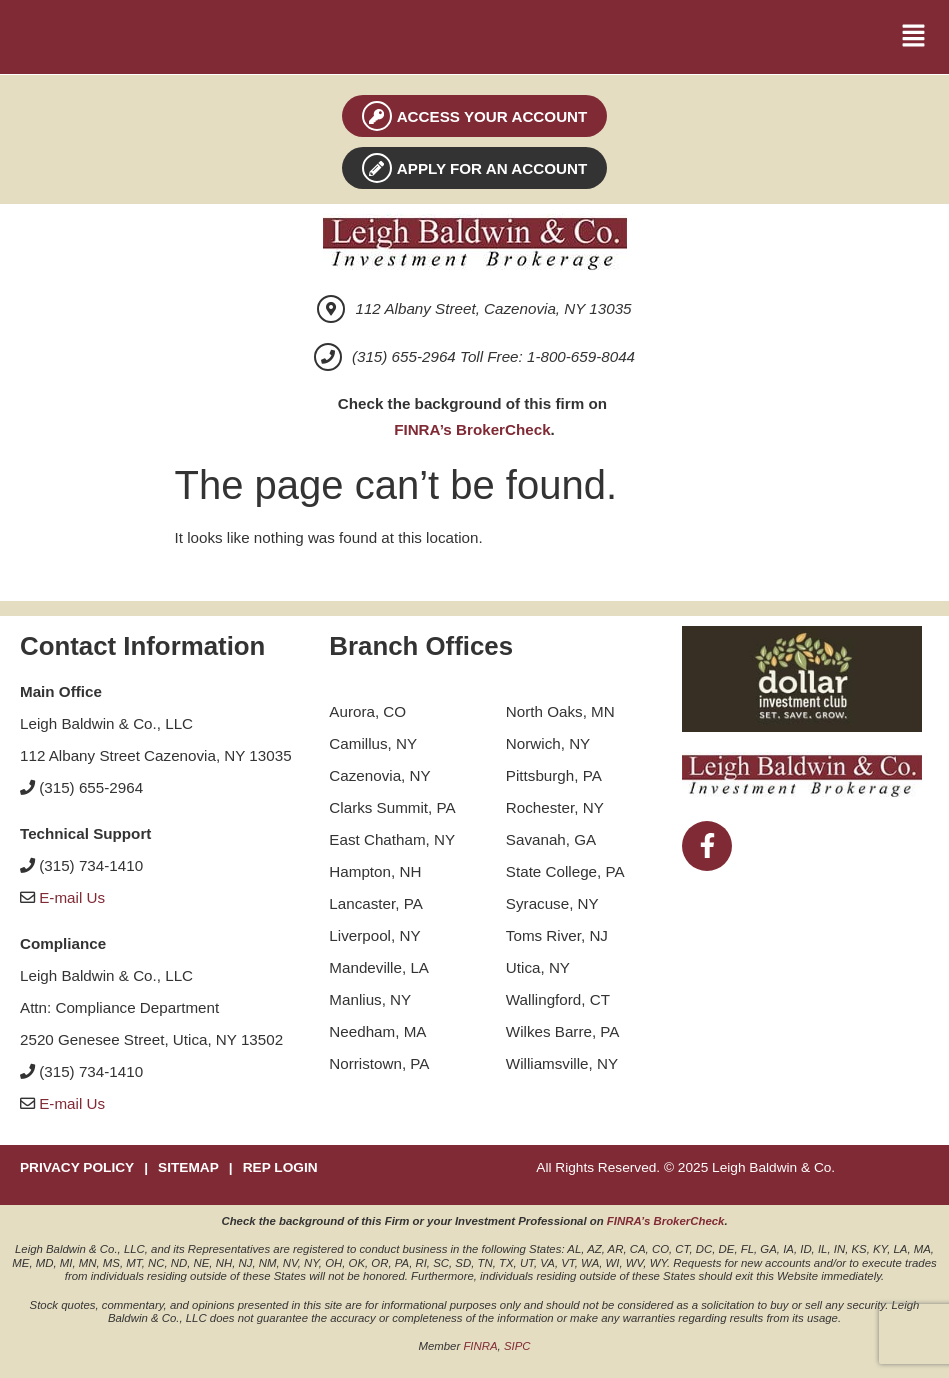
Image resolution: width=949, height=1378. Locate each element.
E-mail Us (72, 897)
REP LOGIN (280, 1167)
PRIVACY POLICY (77, 1167)
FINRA (480, 1346)
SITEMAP (188, 1167)
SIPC (517, 1346)
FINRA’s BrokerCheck (472, 429)
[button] (914, 37)
